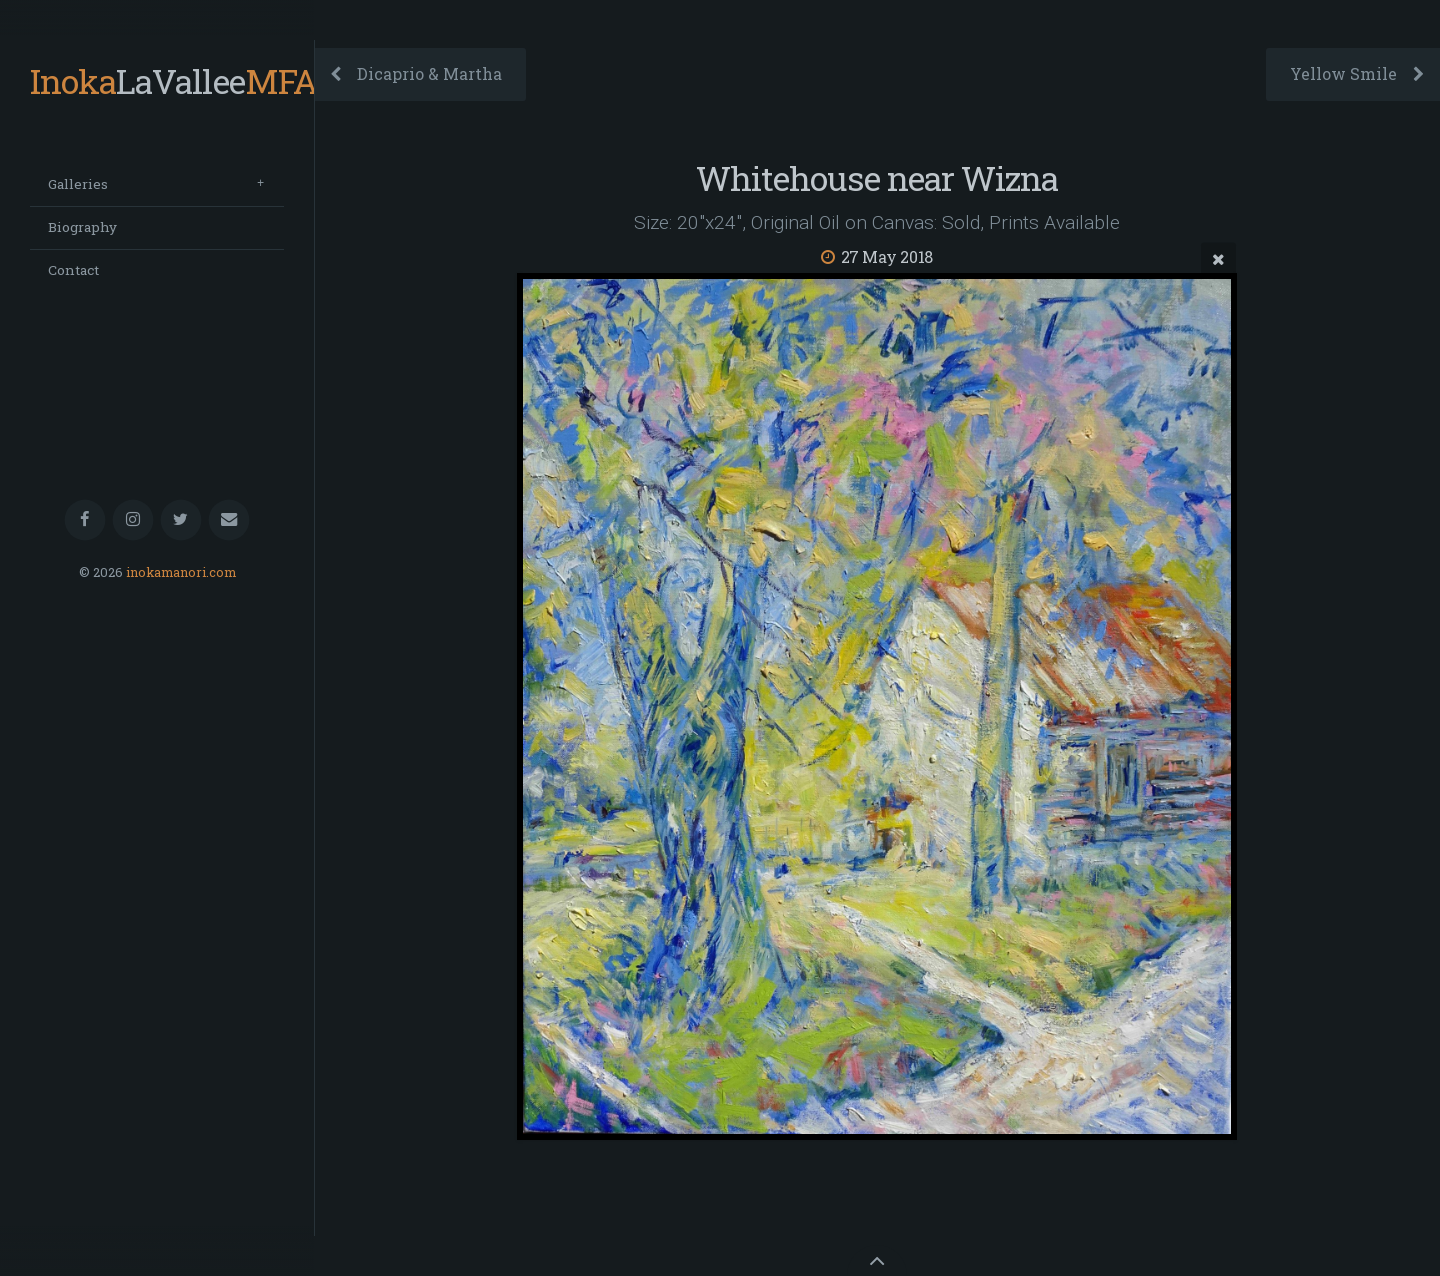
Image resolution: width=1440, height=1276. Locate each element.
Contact (73, 270)
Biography (82, 227)
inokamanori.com (181, 572)
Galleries (78, 184)
